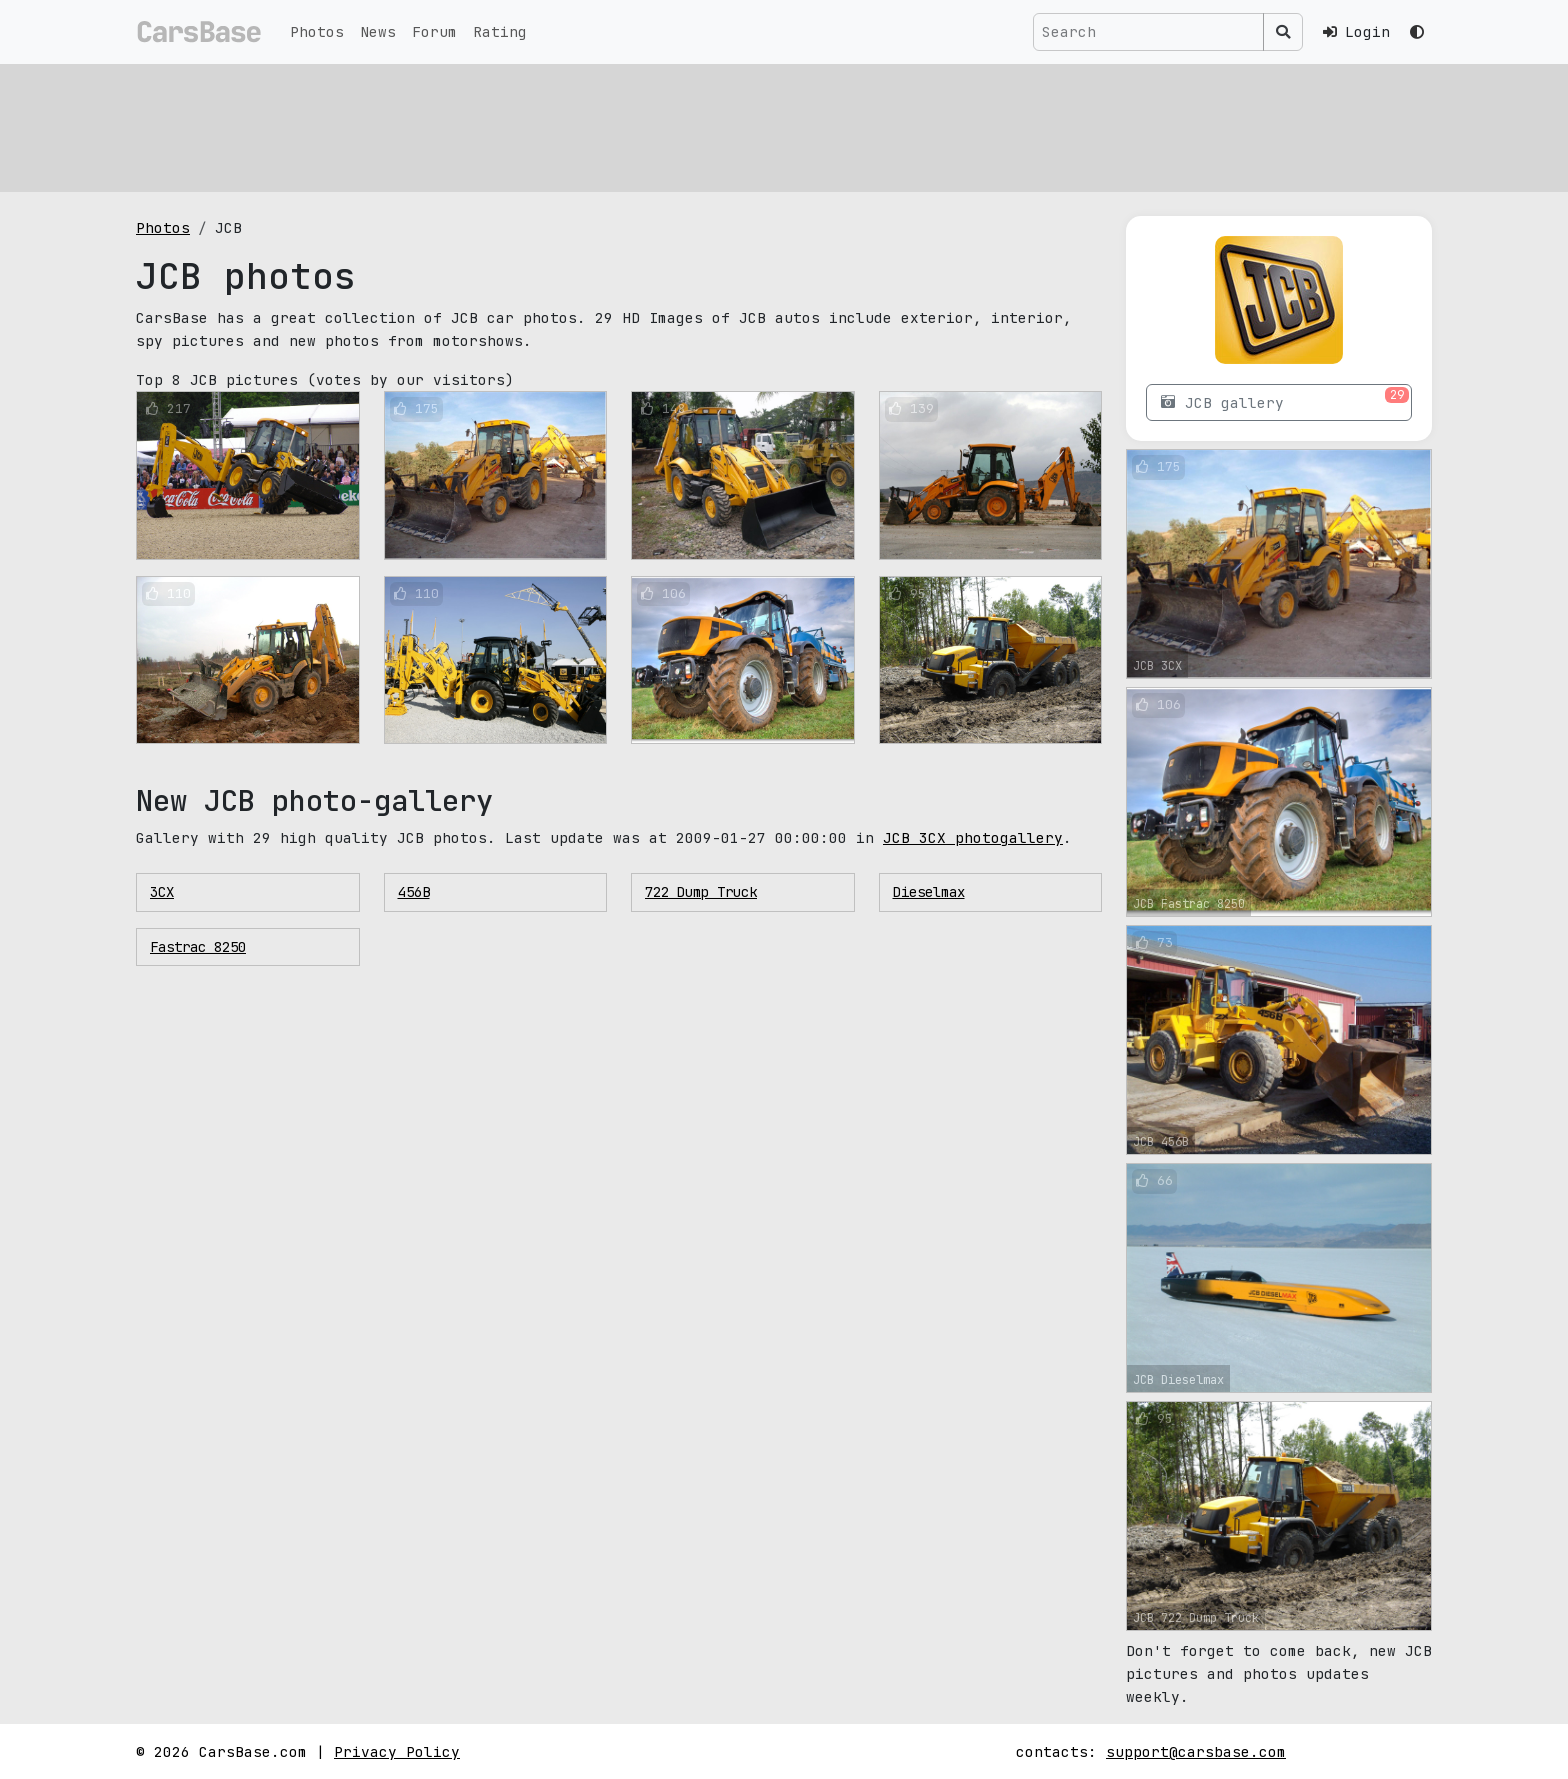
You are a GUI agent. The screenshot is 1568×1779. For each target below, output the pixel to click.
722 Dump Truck (701, 892)
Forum (434, 31)
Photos (317, 31)
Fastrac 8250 (198, 947)
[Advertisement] (736, 125)
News (378, 31)
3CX (162, 892)
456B (414, 892)
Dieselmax (929, 892)
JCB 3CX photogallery (973, 837)
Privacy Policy (397, 1751)
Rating (500, 31)
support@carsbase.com (1196, 1751)
